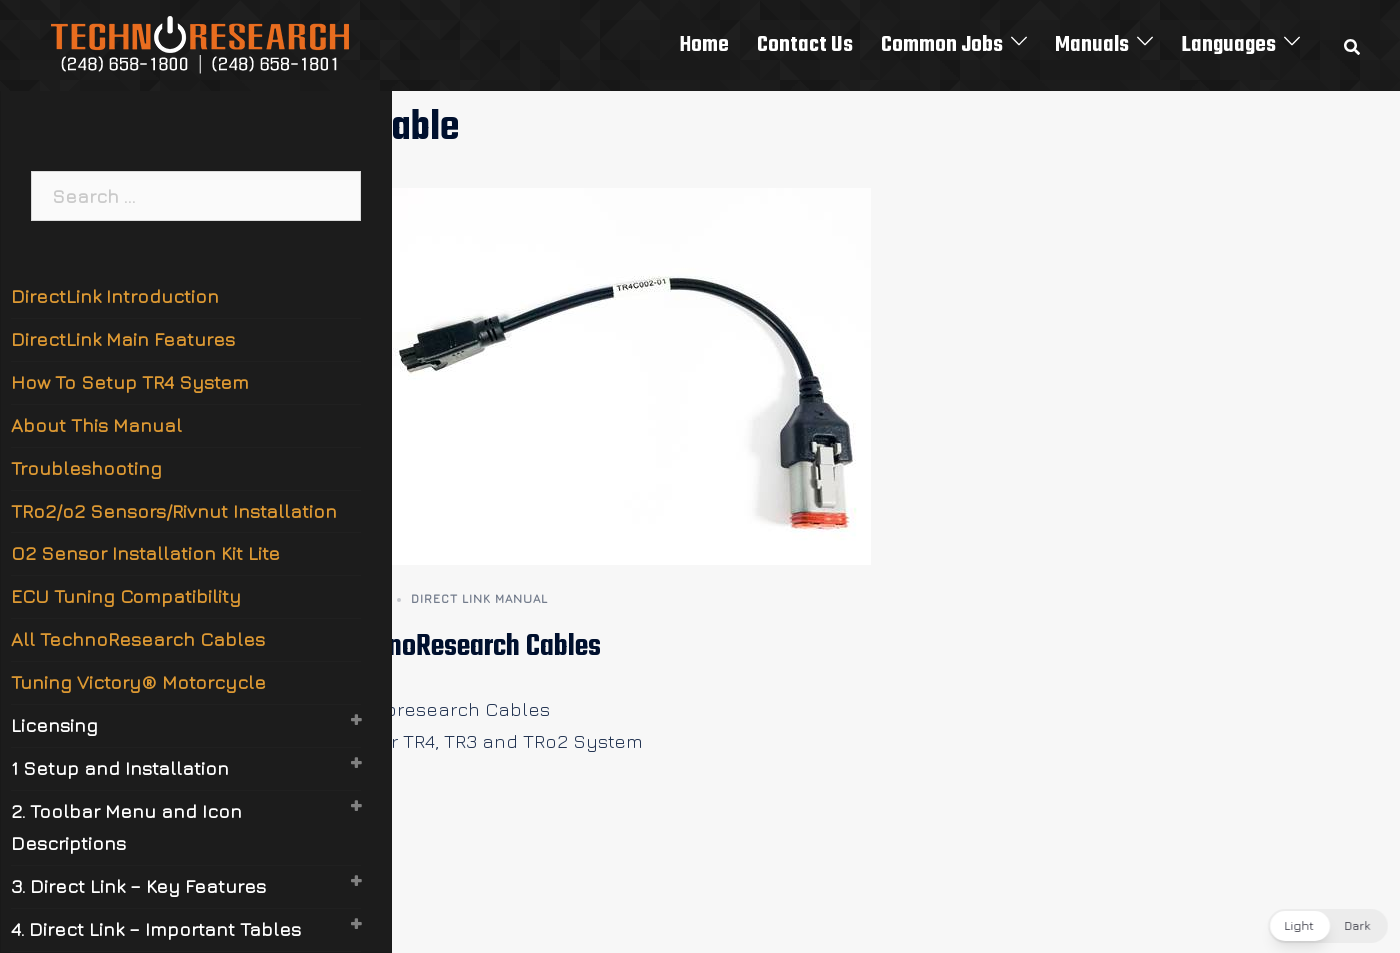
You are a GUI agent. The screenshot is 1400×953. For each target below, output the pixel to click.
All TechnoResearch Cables (450, 647)
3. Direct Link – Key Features (138, 886)
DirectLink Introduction (115, 296)
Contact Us (805, 45)
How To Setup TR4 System (130, 382)
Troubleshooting (86, 468)
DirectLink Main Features (123, 339)
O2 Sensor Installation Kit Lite (145, 553)
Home (704, 45)
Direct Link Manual (479, 598)
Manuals (1092, 45)
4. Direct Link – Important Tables (156, 929)
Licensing (54, 725)
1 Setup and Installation (120, 768)
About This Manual (96, 425)
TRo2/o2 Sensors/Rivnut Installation (174, 511)
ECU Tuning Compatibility (126, 596)
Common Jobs (942, 45)
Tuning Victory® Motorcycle (138, 682)
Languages (1228, 45)
